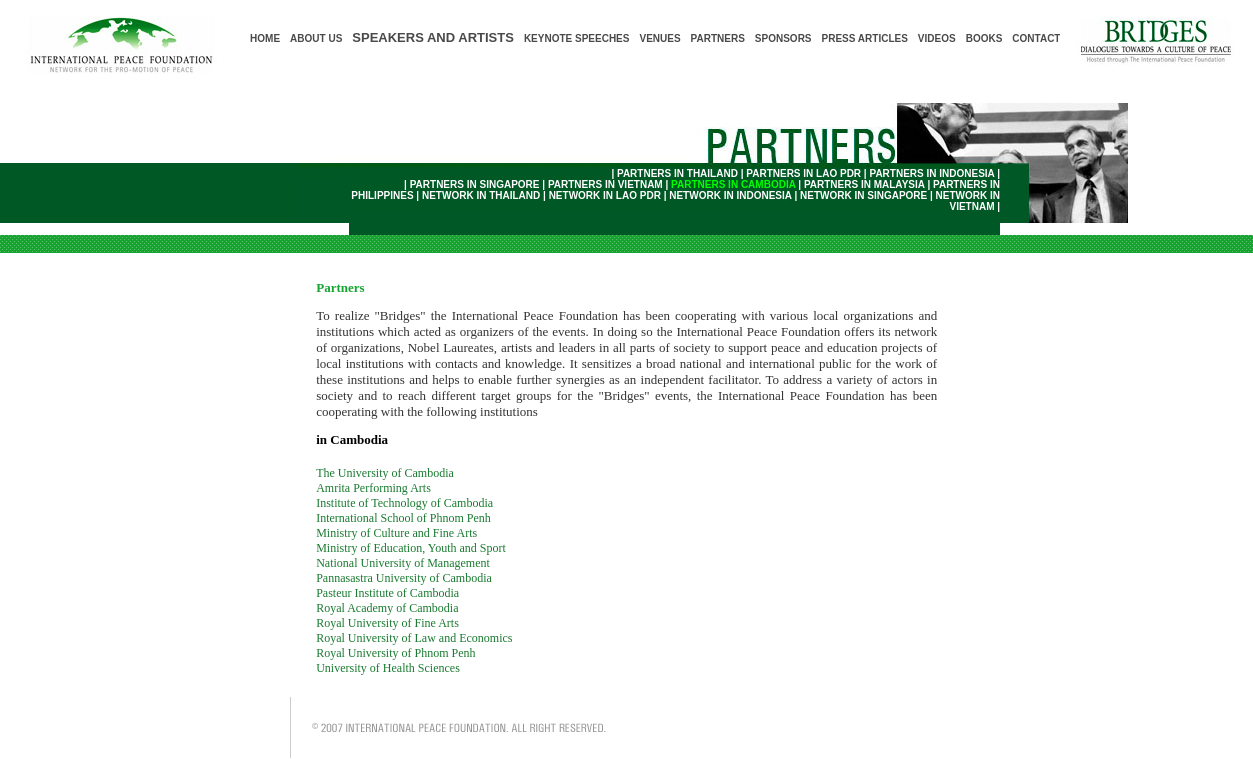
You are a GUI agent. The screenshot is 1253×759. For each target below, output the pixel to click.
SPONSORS (783, 38)
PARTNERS (718, 38)
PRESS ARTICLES (865, 38)
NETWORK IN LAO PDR (605, 195)
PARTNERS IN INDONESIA (931, 173)
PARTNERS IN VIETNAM (605, 184)
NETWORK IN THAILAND (481, 195)
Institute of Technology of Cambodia (404, 503)
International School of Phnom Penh (403, 518)
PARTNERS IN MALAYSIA (864, 184)
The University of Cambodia (385, 473)
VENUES (659, 38)
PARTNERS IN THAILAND (677, 173)
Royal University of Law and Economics (414, 638)
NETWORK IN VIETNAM (968, 201)
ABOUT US (316, 38)
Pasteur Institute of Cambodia (387, 593)
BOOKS (984, 38)
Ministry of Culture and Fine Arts (396, 533)
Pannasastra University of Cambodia (404, 578)
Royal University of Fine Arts (387, 623)
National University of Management (403, 563)
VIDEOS (937, 38)
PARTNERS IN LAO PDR (803, 173)
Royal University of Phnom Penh (395, 653)
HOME (265, 38)
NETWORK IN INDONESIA (730, 195)
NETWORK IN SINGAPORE (863, 195)
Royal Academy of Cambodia (387, 608)
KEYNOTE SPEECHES (577, 38)
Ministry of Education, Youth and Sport (411, 548)
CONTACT (1036, 38)
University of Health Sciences (388, 668)
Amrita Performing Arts (373, 488)
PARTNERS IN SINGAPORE (475, 184)
